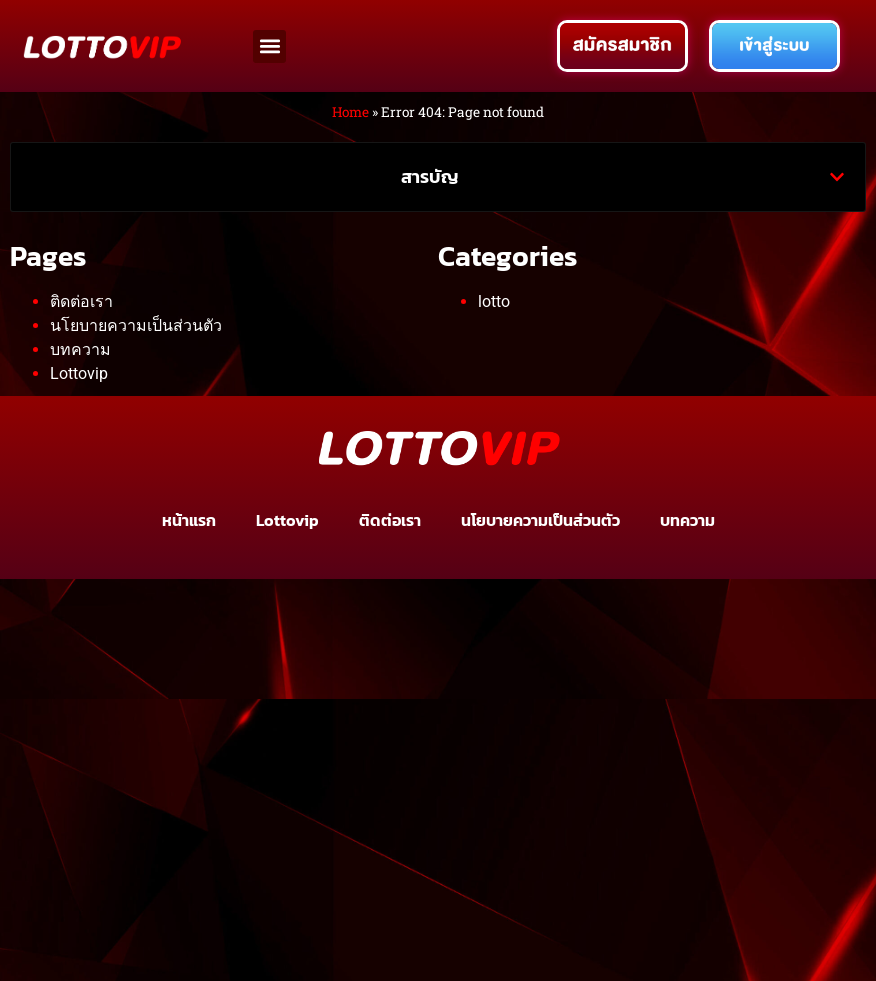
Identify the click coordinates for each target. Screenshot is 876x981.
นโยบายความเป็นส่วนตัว (136, 325)
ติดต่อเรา (81, 301)
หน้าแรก (189, 520)
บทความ (80, 349)
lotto (494, 301)
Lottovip (79, 373)
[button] (269, 46)
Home (350, 112)
